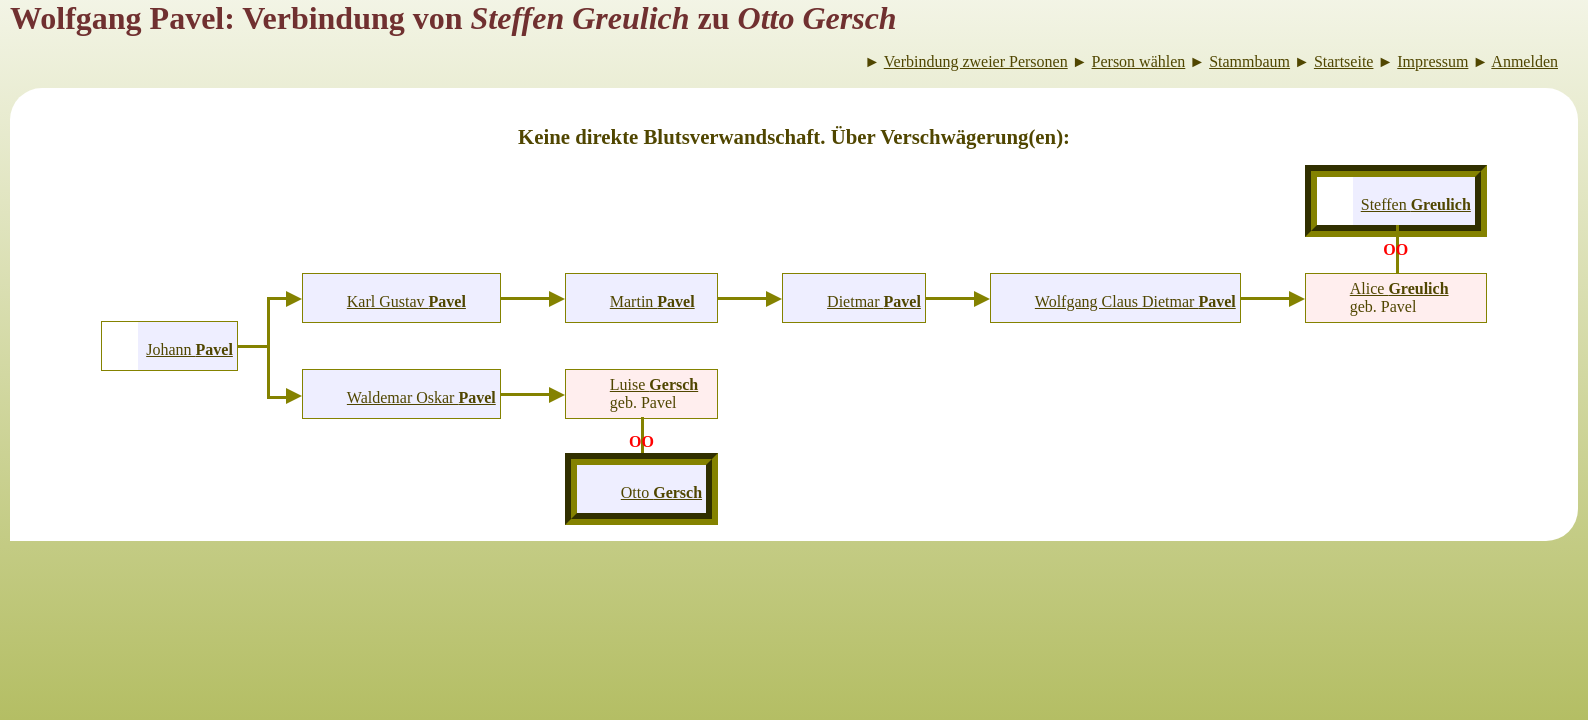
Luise (654, 384)
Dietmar (874, 301)
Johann (189, 349)
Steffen (1416, 204)
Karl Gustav (406, 301)
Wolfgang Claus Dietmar (1135, 301)
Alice (1399, 288)
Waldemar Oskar (421, 397)
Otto (661, 492)
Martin (652, 301)
